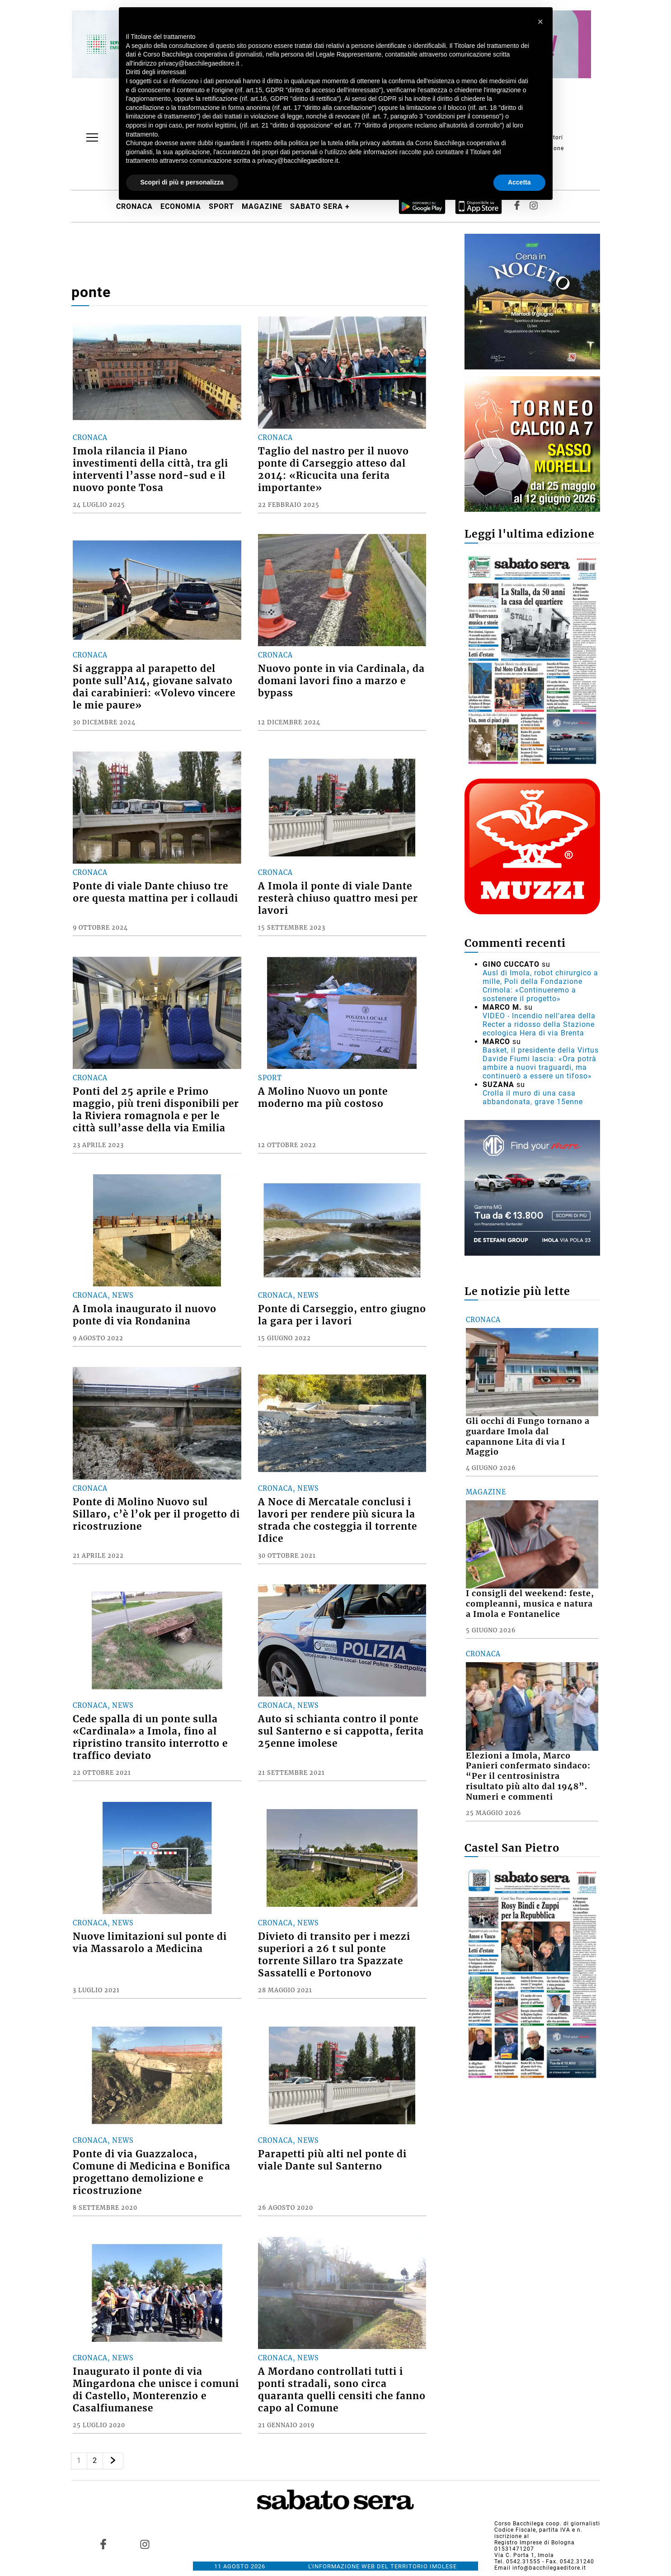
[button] (541, 21)
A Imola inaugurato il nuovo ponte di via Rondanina (144, 1315)
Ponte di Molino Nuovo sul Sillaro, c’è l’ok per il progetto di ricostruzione (156, 1514)
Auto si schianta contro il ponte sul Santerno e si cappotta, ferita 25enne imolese (341, 1731)
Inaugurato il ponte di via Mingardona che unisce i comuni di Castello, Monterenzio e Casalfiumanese (156, 2390)
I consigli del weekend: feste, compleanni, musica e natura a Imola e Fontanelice (530, 1603)
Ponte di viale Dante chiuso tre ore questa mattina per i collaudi (155, 892)
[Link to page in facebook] (103, 2544)
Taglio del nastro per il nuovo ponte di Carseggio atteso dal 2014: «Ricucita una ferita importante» (333, 469)
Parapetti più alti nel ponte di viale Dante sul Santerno (332, 2160)
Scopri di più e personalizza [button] (182, 182)
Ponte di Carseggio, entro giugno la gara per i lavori (342, 1315)
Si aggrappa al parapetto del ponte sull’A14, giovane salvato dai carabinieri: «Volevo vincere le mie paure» (154, 687)
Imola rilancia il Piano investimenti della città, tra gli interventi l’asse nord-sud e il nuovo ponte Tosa (150, 469)
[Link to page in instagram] (145, 2544)
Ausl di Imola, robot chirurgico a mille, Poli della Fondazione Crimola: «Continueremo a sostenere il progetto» (540, 986)
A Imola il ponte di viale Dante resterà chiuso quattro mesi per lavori (338, 898)
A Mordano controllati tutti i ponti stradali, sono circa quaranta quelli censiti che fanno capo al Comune (342, 2390)
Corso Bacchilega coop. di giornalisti (547, 2523)
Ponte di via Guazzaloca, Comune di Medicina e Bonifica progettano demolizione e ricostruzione (151, 2172)
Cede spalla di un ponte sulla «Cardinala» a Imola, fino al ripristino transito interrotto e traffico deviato (150, 1737)
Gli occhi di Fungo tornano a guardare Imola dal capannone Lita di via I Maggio (528, 1436)
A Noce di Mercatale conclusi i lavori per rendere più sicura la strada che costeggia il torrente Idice (337, 1520)
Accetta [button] (519, 182)
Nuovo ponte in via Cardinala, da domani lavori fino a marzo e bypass (341, 681)
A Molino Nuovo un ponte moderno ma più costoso (323, 1098)
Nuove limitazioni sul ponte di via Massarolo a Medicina (150, 1943)
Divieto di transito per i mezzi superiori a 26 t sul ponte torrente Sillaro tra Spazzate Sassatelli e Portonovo (334, 1955)
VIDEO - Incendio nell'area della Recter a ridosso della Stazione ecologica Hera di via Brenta (539, 1024)
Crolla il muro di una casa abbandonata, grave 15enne (533, 1097)
